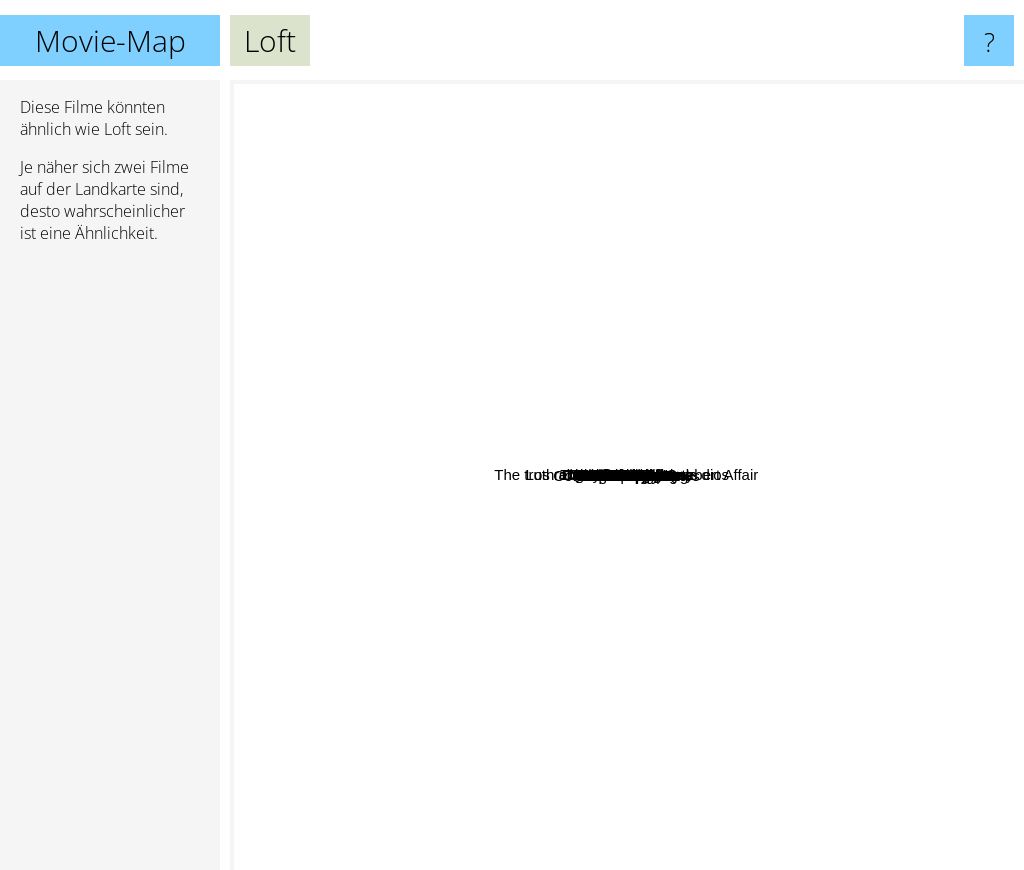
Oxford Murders (684, 511)
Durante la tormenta (875, 268)
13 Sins (440, 441)
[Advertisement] (110, 565)
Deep (386, 690)
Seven (880, 93)
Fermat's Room (339, 433)
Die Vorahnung (799, 628)
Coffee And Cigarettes (472, 655)
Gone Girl (299, 659)
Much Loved (715, 831)
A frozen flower (805, 754)
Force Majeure (633, 775)
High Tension (768, 734)
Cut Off (631, 558)
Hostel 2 (789, 585)
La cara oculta (605, 405)
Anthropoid (639, 678)
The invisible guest (691, 406)
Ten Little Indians (637, 323)
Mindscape (593, 458)
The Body (609, 575)
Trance (876, 510)
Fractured (705, 566)
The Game (620, 101)
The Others (532, 93)
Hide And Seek (735, 662)
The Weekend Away (538, 208)
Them (597, 723)
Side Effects (565, 742)
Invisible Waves (844, 707)
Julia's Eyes (339, 396)
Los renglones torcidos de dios (533, 182)
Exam (757, 242)
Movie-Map (110, 40)
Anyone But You (929, 431)
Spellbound (443, 568)
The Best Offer (758, 318)
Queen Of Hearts (438, 413)
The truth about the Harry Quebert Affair (370, 550)
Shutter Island (792, 93)
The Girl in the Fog (634, 473)
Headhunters (564, 515)
